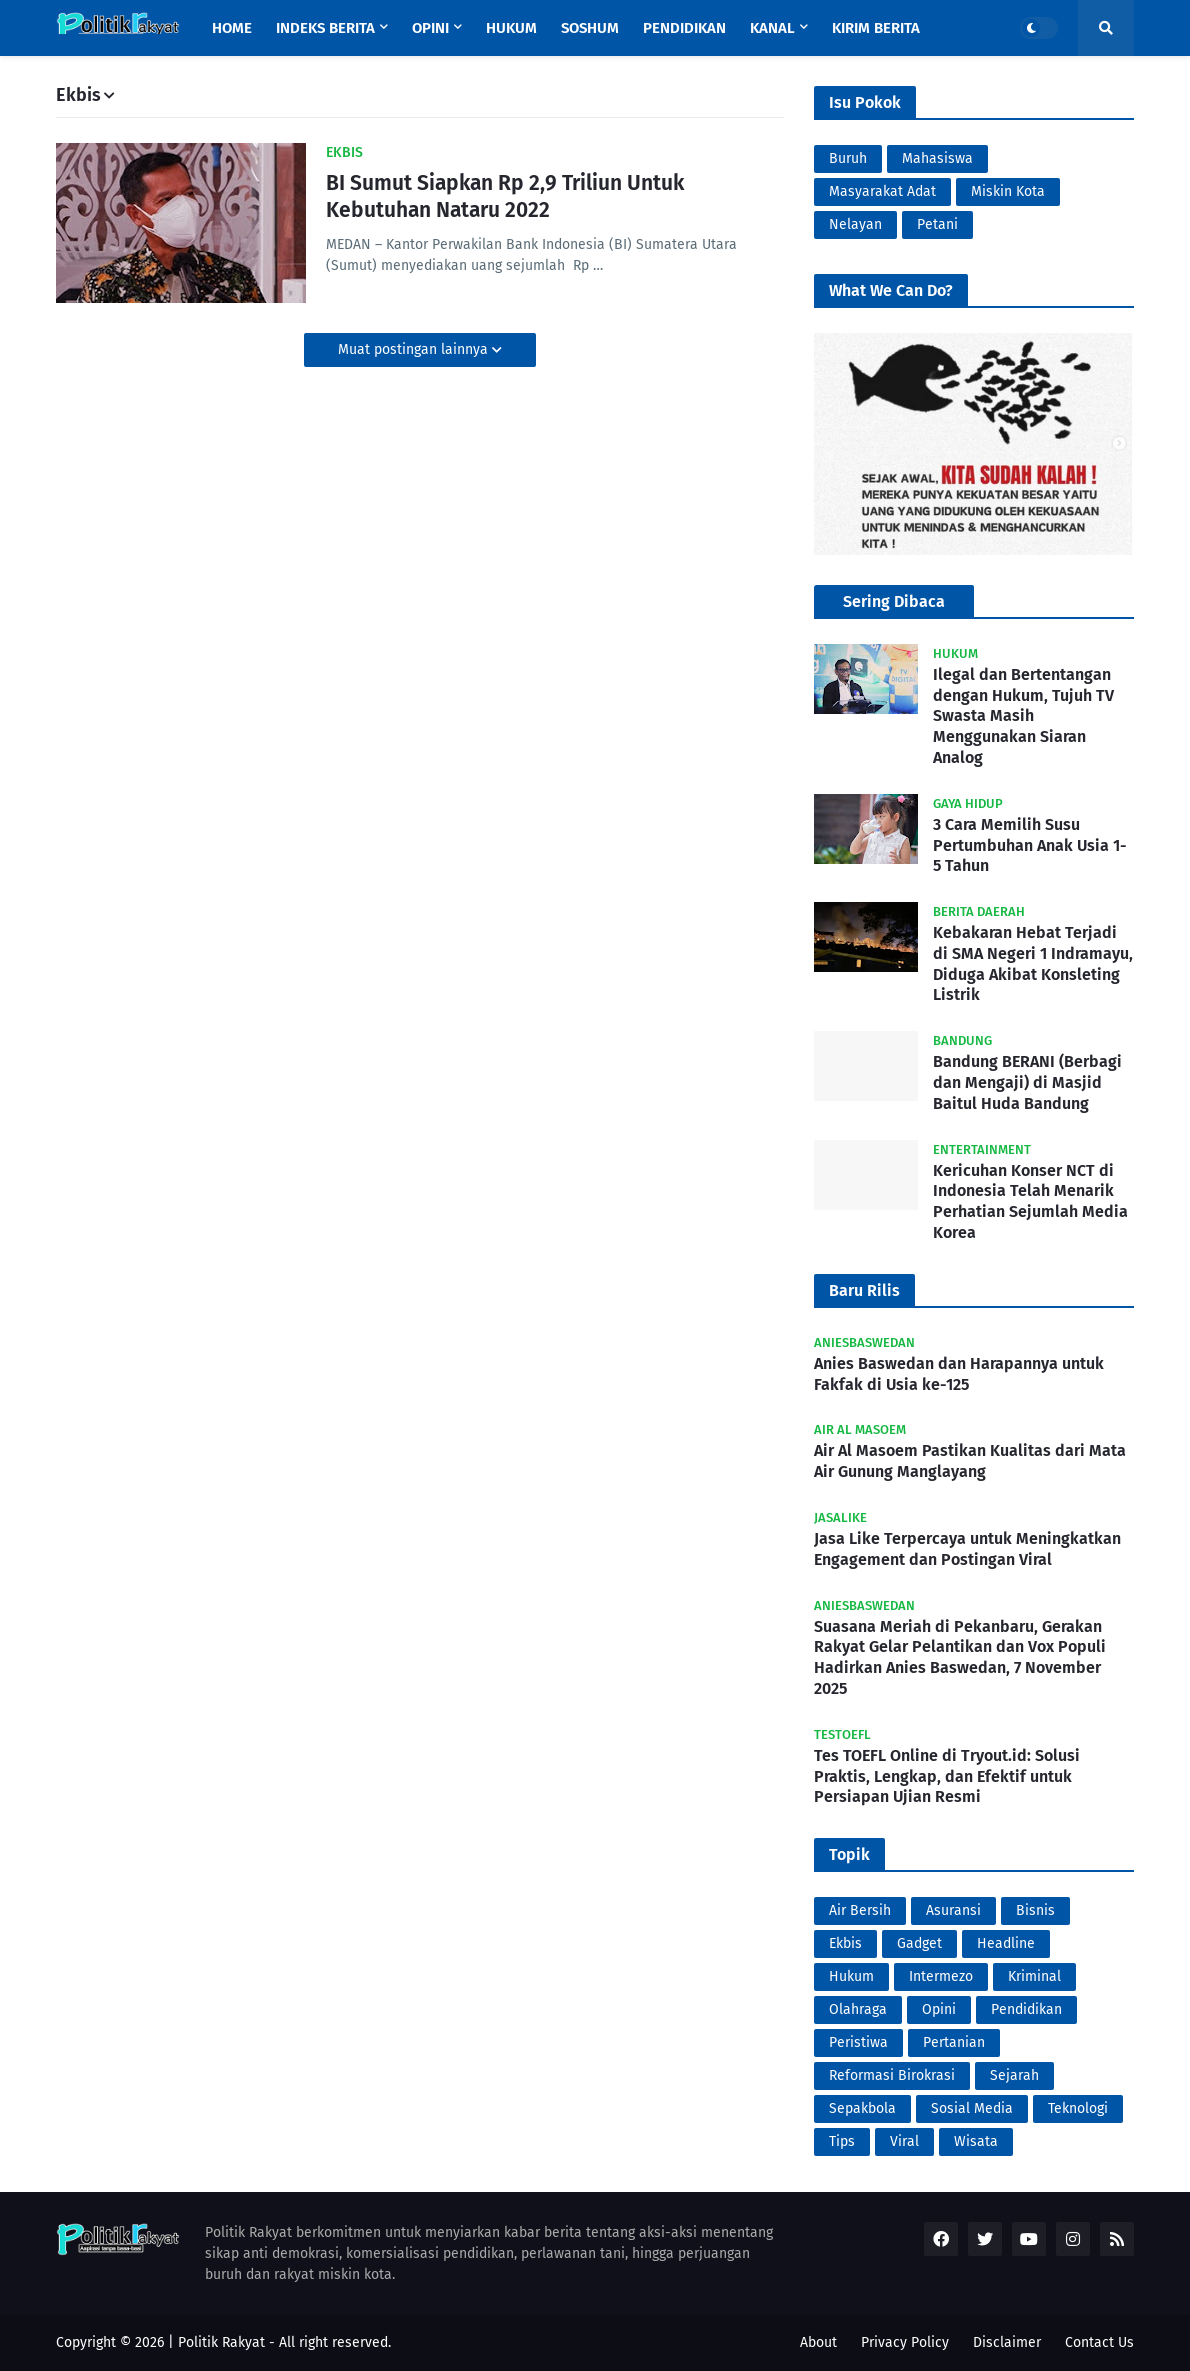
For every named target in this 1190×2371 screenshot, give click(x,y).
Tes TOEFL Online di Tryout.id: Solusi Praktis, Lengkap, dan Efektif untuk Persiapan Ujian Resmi (947, 1776)
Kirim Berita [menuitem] (876, 28)
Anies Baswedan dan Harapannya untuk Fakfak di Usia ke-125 (959, 1374)
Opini (939, 2009)
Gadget (919, 1943)
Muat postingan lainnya (415, 349)
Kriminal (1034, 1976)
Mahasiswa (937, 158)
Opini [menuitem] (430, 28)
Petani (937, 224)
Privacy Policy (905, 2342)
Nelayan (855, 224)
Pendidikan (1026, 2009)
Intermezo (941, 1976)
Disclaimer (1007, 2342)
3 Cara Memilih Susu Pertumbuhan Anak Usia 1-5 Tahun (1030, 845)
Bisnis (1035, 1910)
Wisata (976, 2141)
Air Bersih (860, 1910)
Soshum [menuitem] (590, 28)
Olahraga (858, 2009)
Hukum (851, 1976)
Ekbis (845, 1943)
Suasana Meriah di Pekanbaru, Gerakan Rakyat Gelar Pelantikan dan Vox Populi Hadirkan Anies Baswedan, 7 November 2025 (960, 1657)
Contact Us (1099, 2342)
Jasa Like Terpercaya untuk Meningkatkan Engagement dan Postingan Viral (967, 1549)
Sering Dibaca (894, 601)
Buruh (848, 158)
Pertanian (954, 2042)
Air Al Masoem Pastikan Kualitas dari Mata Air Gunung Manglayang (970, 1461)
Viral (904, 2141)
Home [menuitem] (232, 28)
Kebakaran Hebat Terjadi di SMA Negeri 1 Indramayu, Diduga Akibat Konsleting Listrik (1033, 963)
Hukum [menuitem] (511, 28)
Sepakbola (862, 2108)
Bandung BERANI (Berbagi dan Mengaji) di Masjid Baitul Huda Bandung (1027, 1082)
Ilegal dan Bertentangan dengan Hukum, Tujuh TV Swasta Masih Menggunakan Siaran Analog (1023, 716)
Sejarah (1014, 2075)
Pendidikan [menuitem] (684, 28)
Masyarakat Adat (882, 191)
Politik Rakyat (221, 2342)
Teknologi (1078, 2108)
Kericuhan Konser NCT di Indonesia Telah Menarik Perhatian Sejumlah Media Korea (1030, 1201)
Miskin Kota (1008, 191)
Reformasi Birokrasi (892, 2075)
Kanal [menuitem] (772, 28)
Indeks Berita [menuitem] (325, 28)
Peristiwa (858, 2042)
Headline (1006, 1943)
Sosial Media (972, 2108)
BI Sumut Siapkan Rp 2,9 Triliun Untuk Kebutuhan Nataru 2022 (505, 196)
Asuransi (953, 1910)
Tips (842, 2141)
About (818, 2342)
